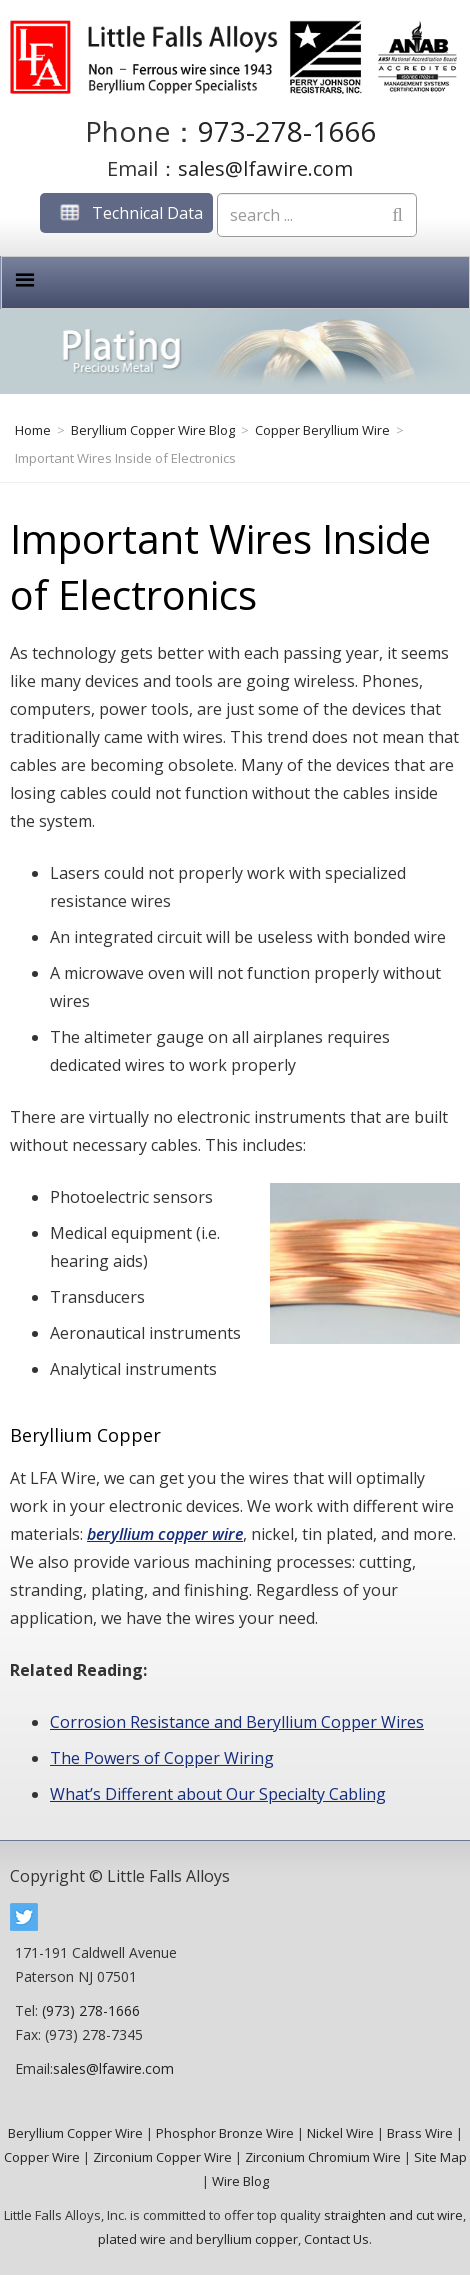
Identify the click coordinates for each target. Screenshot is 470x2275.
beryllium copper (247, 2239)
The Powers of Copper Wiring (162, 1758)
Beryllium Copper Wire (75, 2133)
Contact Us (336, 2239)
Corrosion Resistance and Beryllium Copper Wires (237, 1722)
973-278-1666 (287, 131)
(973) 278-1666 (91, 2010)
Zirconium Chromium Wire (323, 2157)
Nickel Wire (340, 2133)
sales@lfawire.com (265, 168)
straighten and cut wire (393, 2215)
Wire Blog (240, 2181)
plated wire (132, 2239)
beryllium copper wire (165, 1534)
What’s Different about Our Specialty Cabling (218, 1794)
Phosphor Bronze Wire (225, 2133)
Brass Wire (420, 2133)
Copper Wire (42, 2157)
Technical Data (126, 213)
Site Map (440, 2157)
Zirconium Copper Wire (162, 2157)
